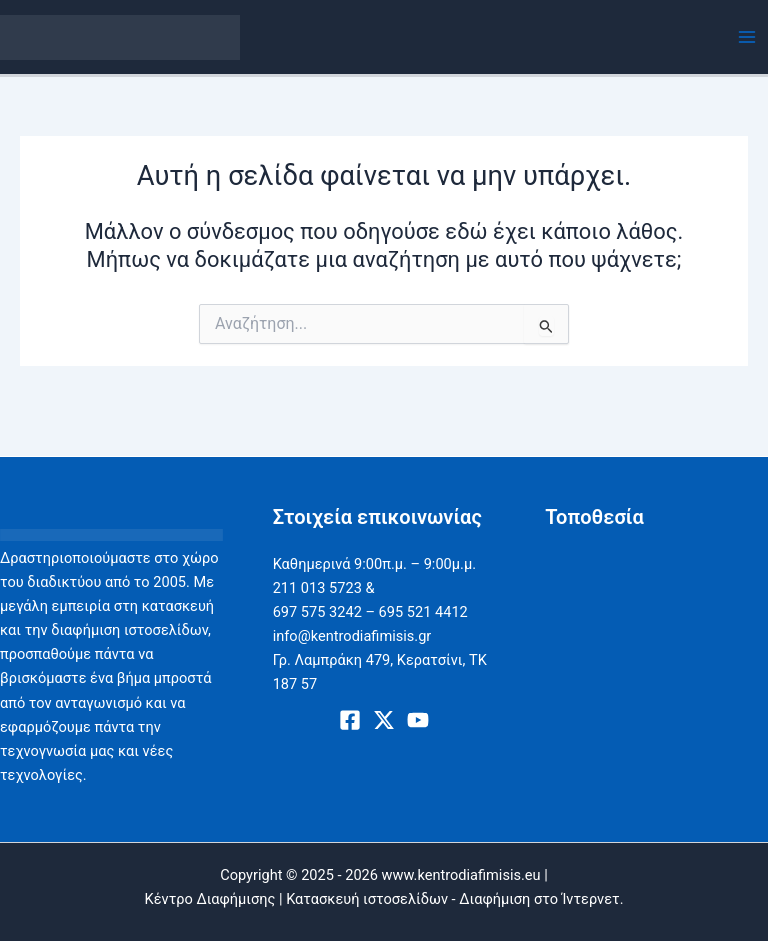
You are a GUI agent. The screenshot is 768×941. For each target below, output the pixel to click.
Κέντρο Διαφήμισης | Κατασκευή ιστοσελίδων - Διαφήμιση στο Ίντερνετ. (383, 899)
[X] (384, 720)
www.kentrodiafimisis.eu (461, 875)
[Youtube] (418, 720)
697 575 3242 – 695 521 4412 (370, 612)
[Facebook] (350, 720)
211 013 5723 (317, 588)
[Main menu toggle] (747, 37)
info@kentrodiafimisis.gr (352, 636)
